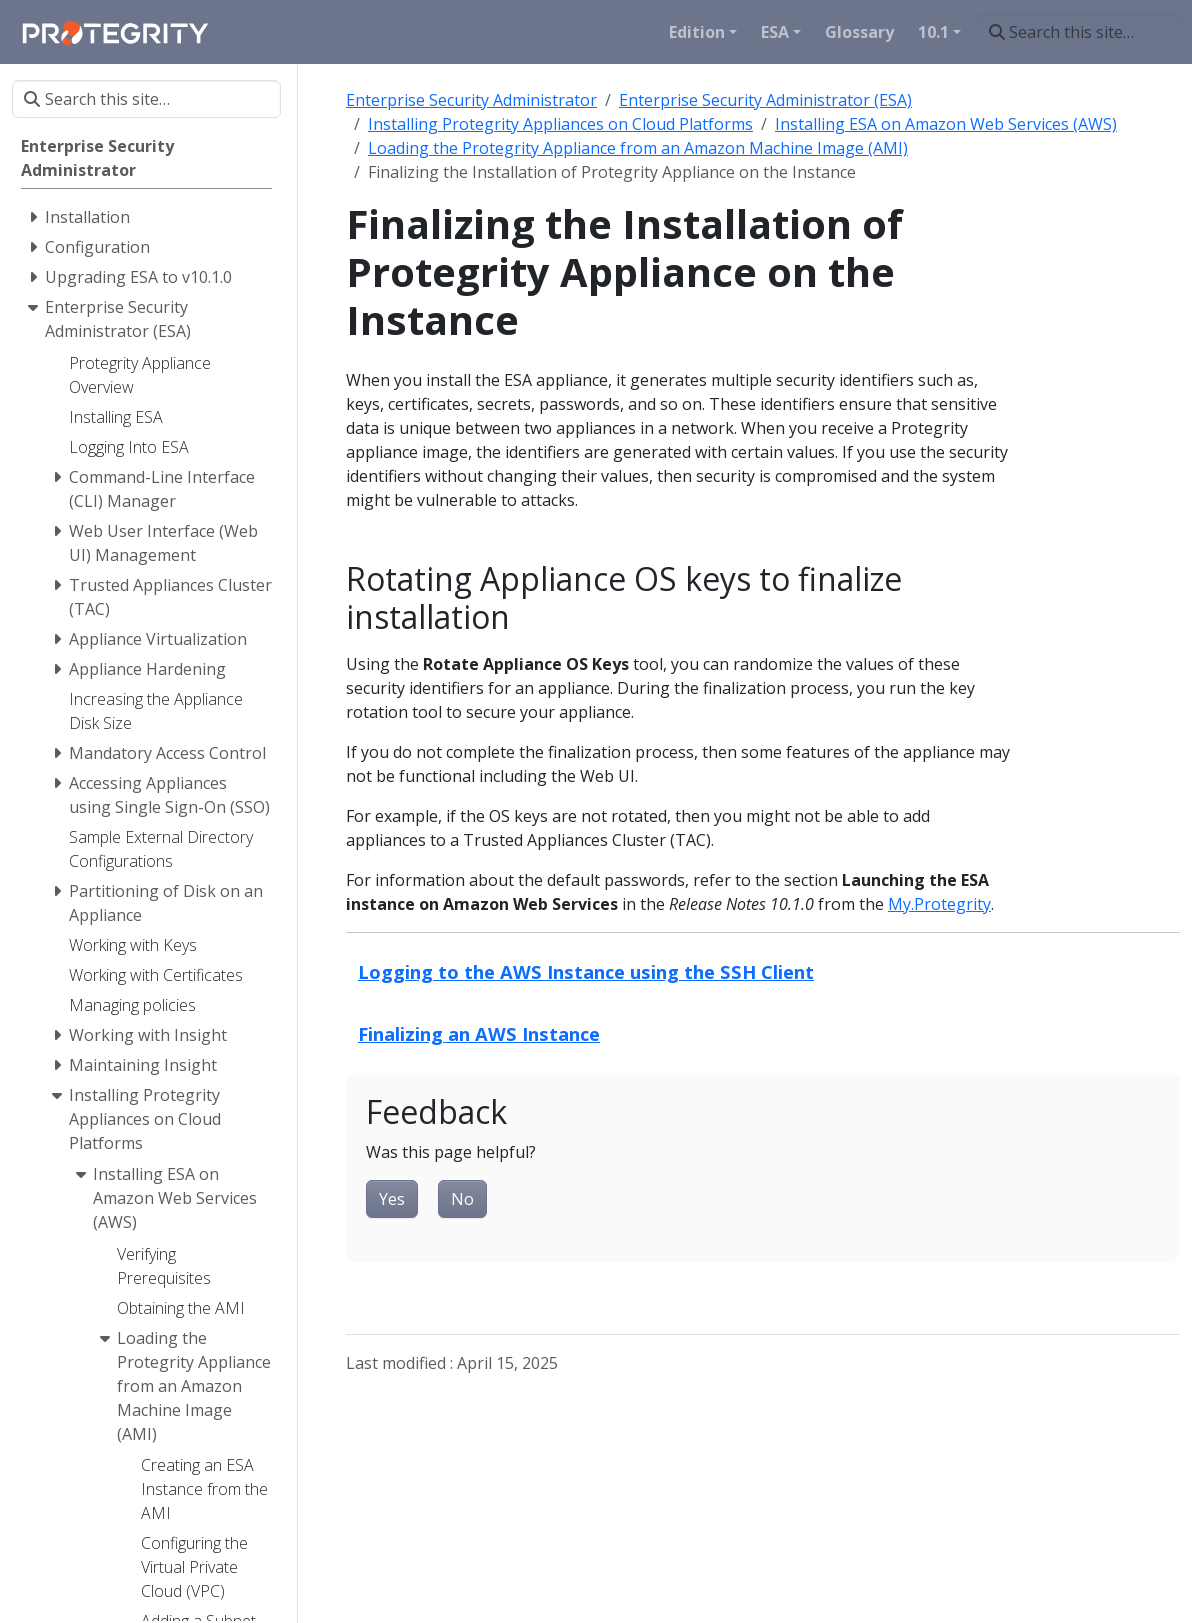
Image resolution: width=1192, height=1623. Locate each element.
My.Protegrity (939, 904)
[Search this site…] (1078, 32)
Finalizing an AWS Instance (479, 1033)
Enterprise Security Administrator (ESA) (765, 100)
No (462, 1199)
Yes (392, 1199)
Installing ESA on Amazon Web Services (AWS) (946, 124)
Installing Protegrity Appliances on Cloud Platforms (560, 124)
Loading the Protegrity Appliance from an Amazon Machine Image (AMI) (638, 148)
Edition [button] (697, 32)
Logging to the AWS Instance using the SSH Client (586, 971)
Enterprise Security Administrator (471, 100)
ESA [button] (775, 32)
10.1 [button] (933, 32)
